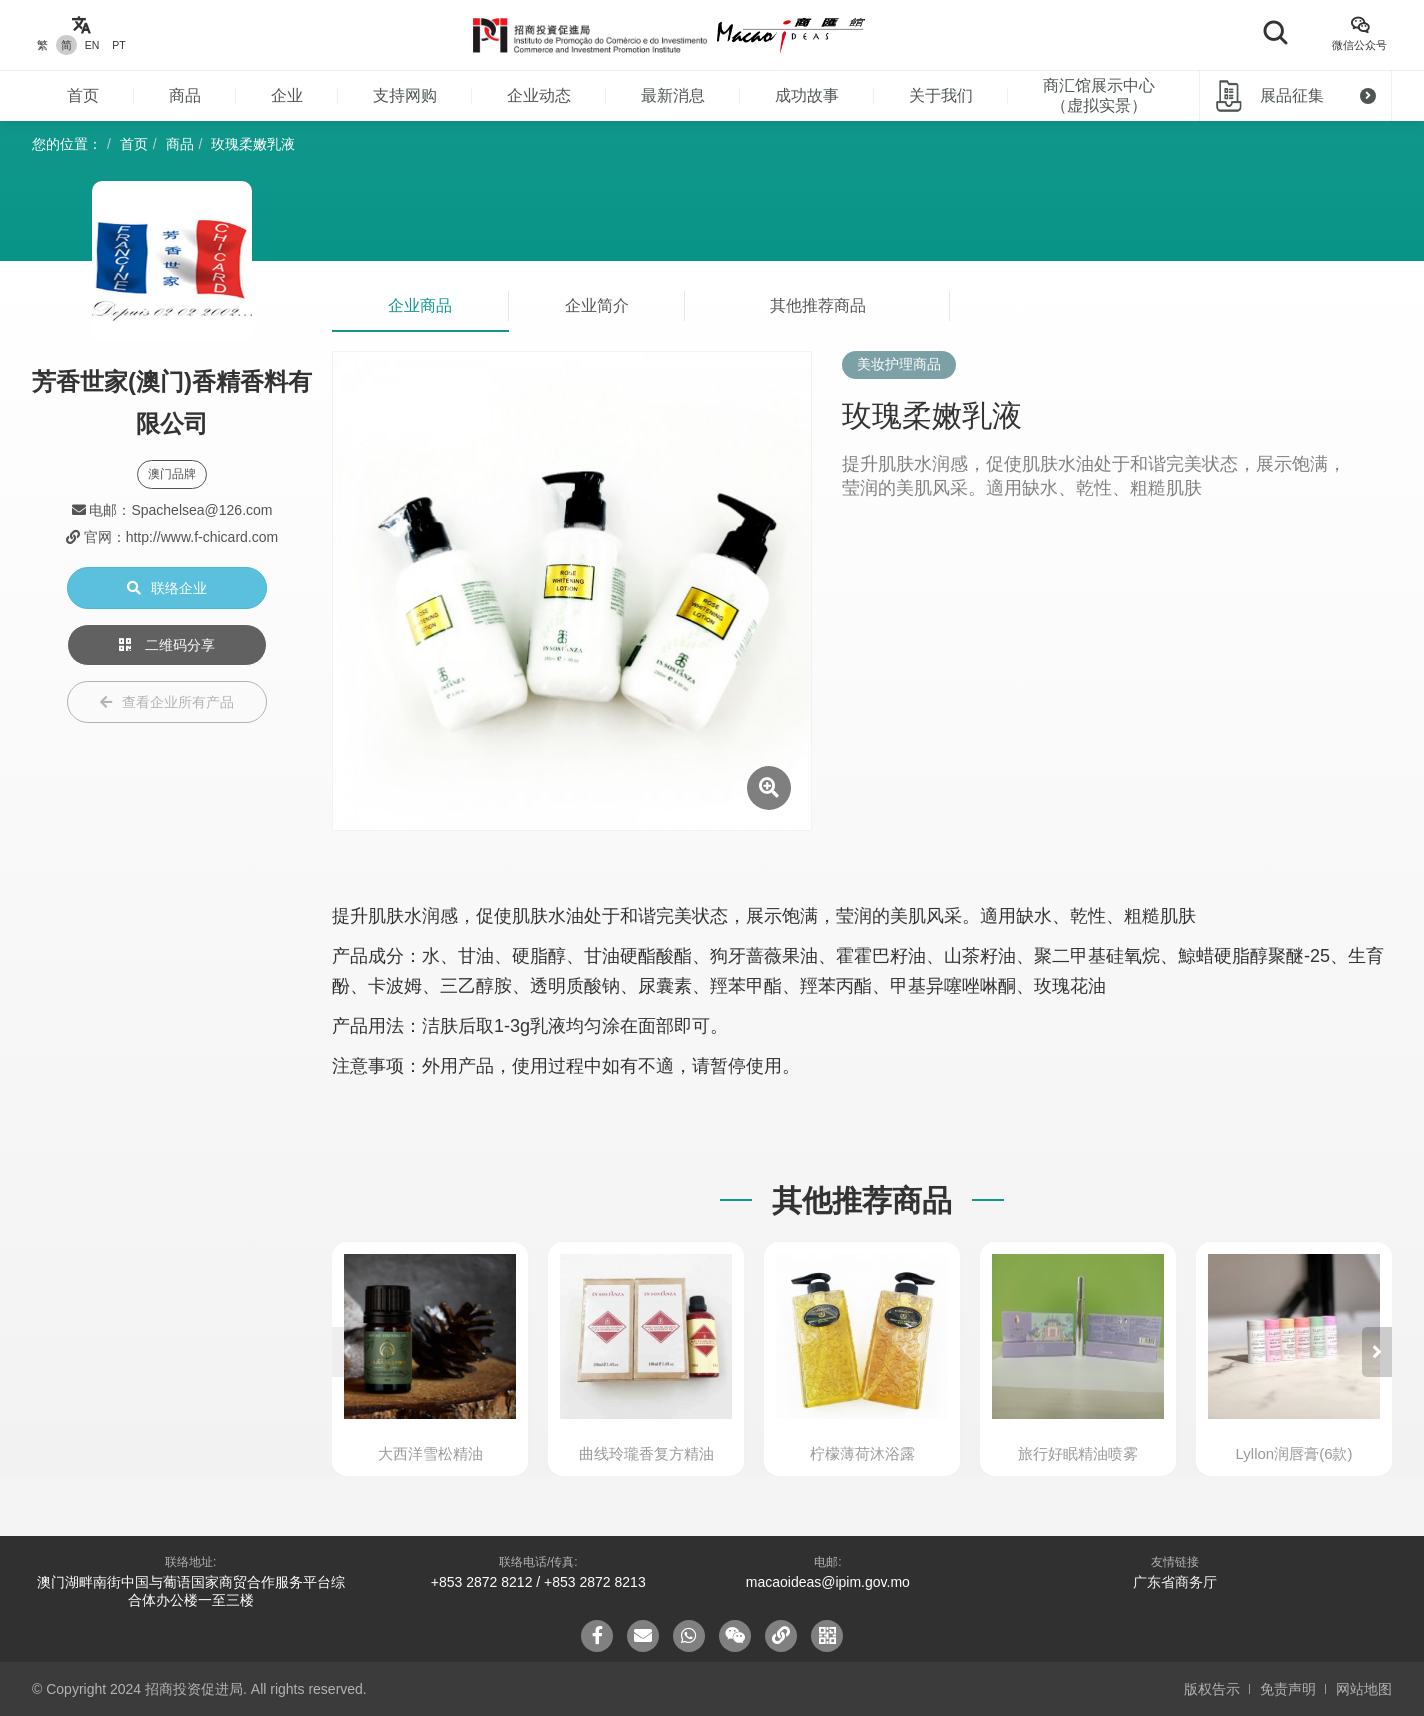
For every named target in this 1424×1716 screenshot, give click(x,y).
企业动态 (539, 95)
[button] (1377, 1352)
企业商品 (420, 305)
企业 (287, 95)
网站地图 (1364, 1689)
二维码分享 (167, 645)
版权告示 (1212, 1689)
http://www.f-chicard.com (202, 537)
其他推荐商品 (818, 305)
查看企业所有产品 (167, 702)
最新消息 (673, 95)
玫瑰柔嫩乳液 (253, 144)
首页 (83, 95)
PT (118, 45)
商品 (185, 95)
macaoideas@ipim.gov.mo (828, 1582)
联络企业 (167, 588)
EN (92, 45)
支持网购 (405, 95)
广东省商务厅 (1175, 1582)
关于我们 (941, 95)
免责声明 (1288, 1689)
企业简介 (597, 305)
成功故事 (807, 95)
